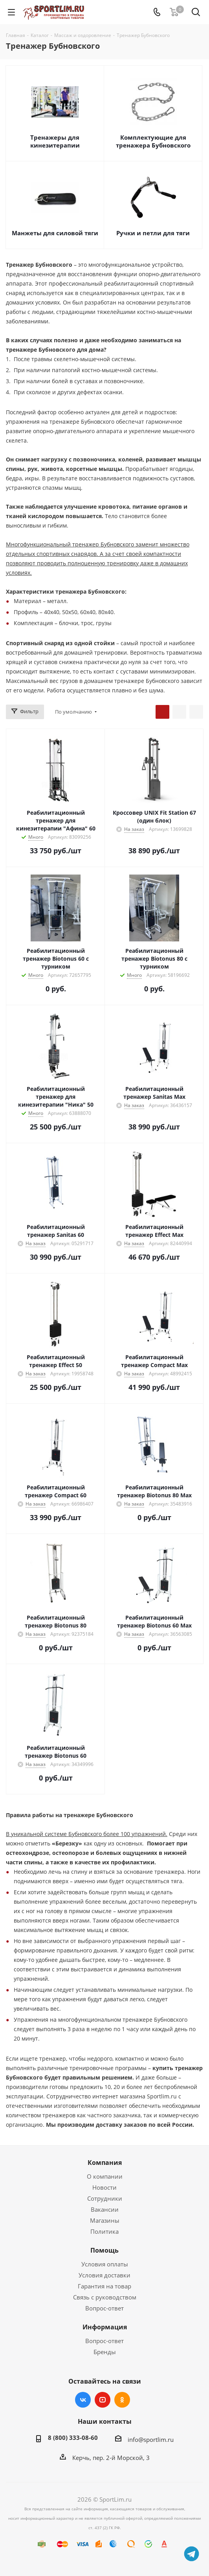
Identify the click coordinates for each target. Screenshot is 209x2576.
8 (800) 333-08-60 (73, 2437)
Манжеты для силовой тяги (55, 233)
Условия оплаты (104, 2264)
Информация (104, 2327)
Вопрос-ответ (104, 2308)
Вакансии (105, 2209)
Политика (104, 2231)
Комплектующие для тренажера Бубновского (153, 141)
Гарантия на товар (104, 2286)
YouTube (102, 2400)
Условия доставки (104, 2275)
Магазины (104, 2220)
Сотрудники (104, 2198)
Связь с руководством (104, 2297)
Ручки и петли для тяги (153, 233)
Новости (104, 2187)
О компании (105, 2176)
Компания (105, 2162)
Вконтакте (83, 2400)
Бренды (105, 2352)
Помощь (104, 2250)
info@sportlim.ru (151, 2439)
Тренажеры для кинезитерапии (55, 141)
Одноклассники (122, 2400)
